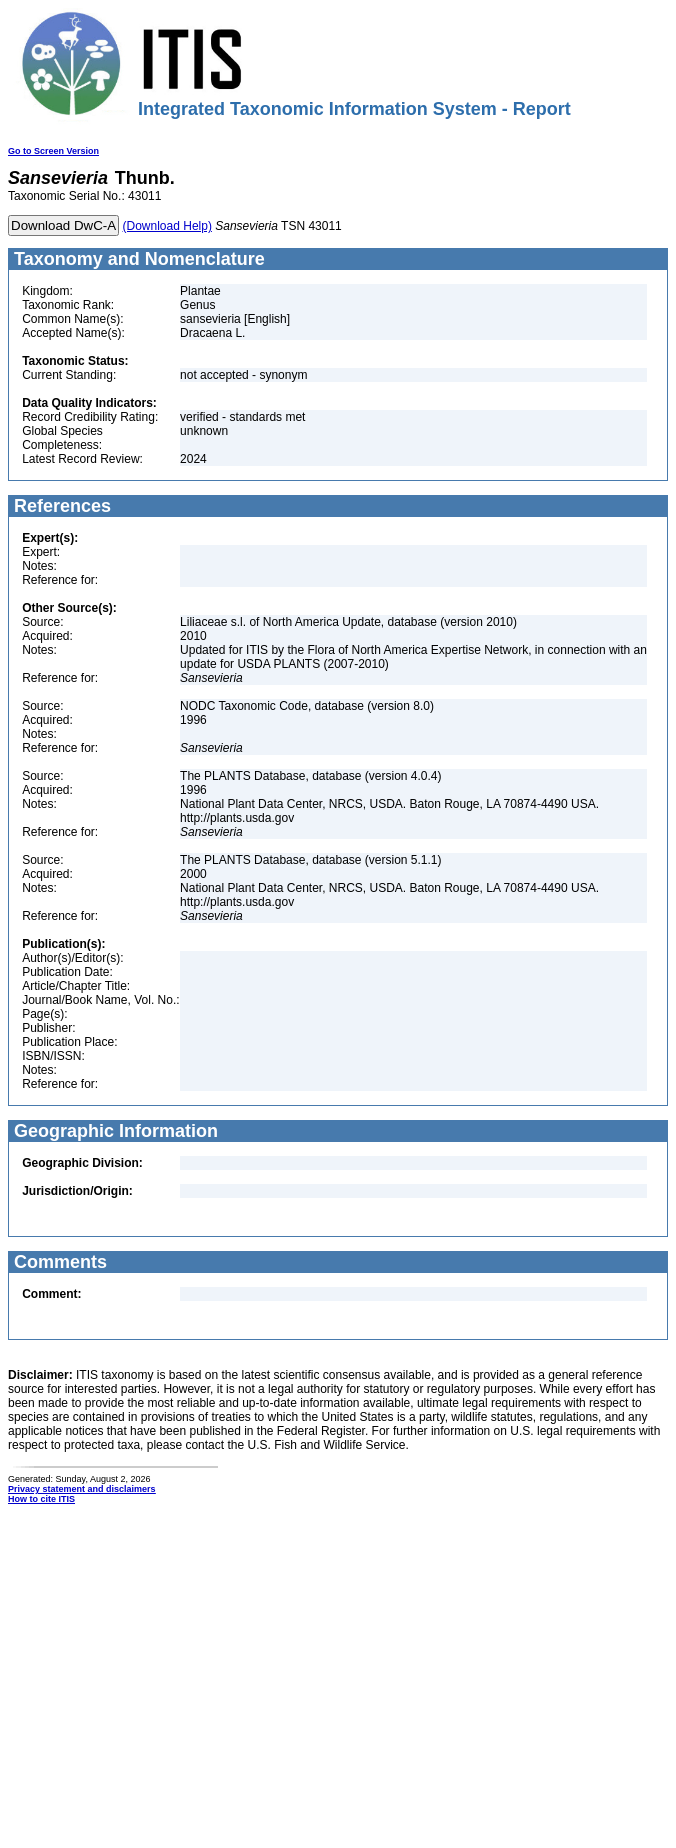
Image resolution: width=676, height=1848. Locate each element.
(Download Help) (167, 226)
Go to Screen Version (53, 151)
